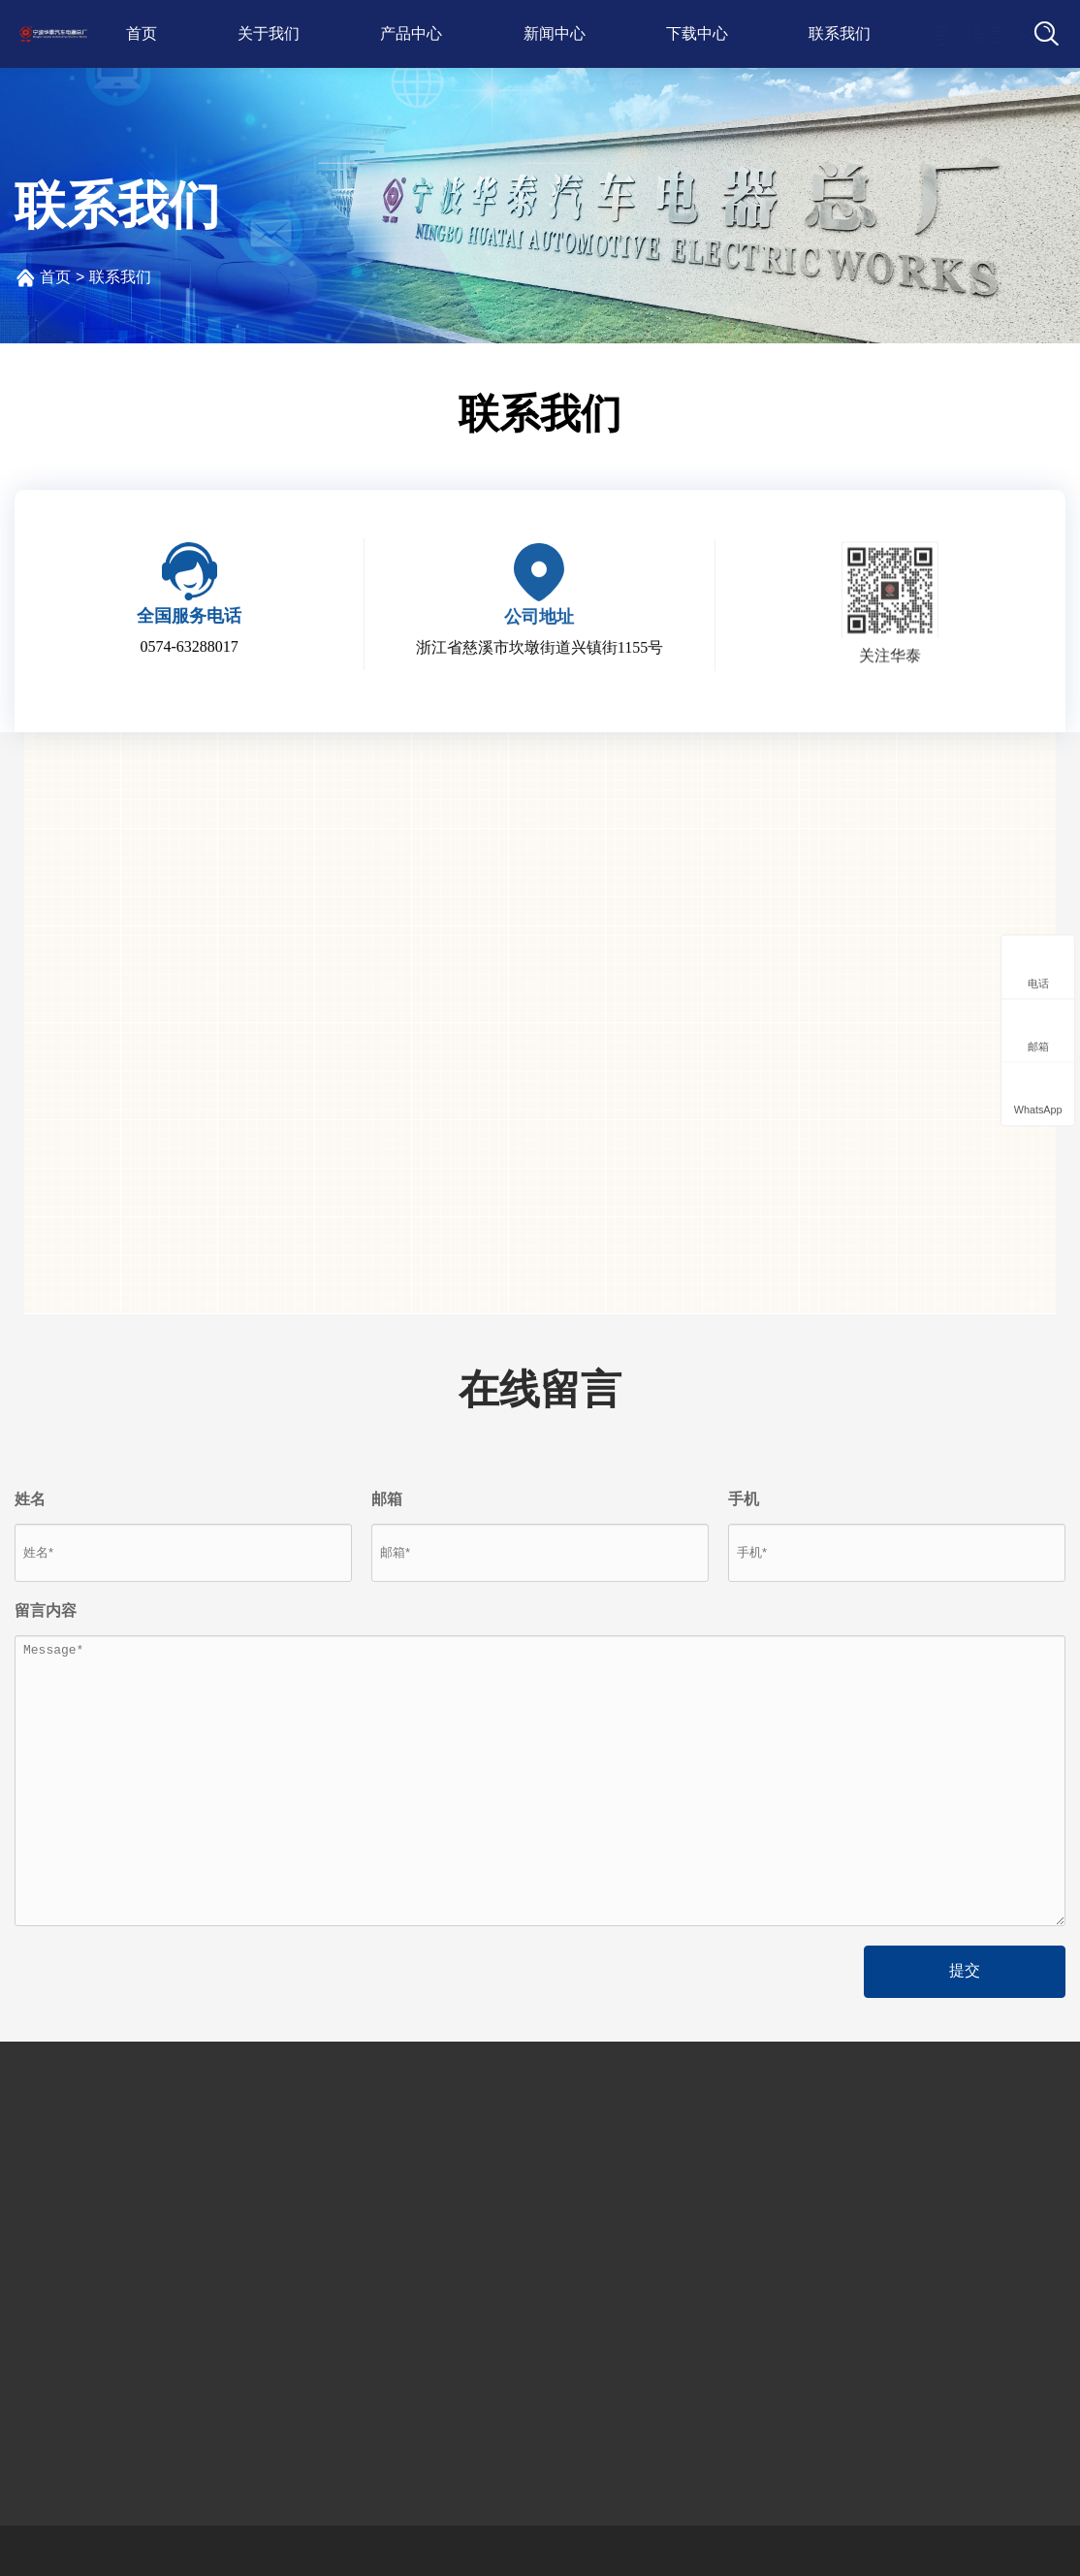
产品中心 (411, 33)
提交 (964, 1970)
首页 (141, 33)
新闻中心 (555, 33)
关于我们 (269, 33)
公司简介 (50, 2160)
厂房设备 (50, 2271)
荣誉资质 (50, 2234)
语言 (967, 35)
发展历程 (50, 2197)
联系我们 (840, 33)
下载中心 (697, 33)
